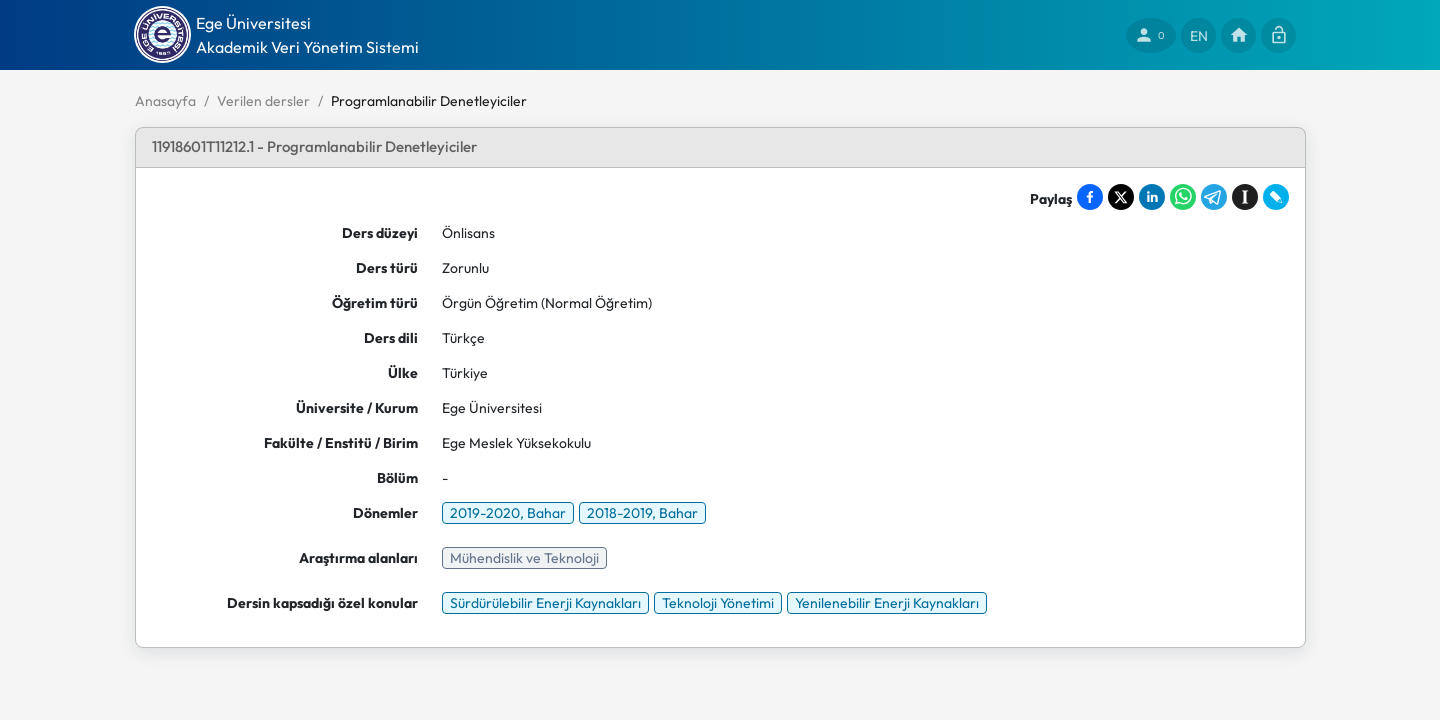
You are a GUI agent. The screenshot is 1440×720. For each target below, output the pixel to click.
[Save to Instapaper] (1245, 197)
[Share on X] (1121, 197)
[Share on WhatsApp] (1183, 197)
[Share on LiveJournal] (1276, 197)
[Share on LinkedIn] (1152, 197)
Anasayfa (165, 101)
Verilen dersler (263, 101)
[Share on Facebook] (1090, 197)
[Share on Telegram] (1214, 197)
